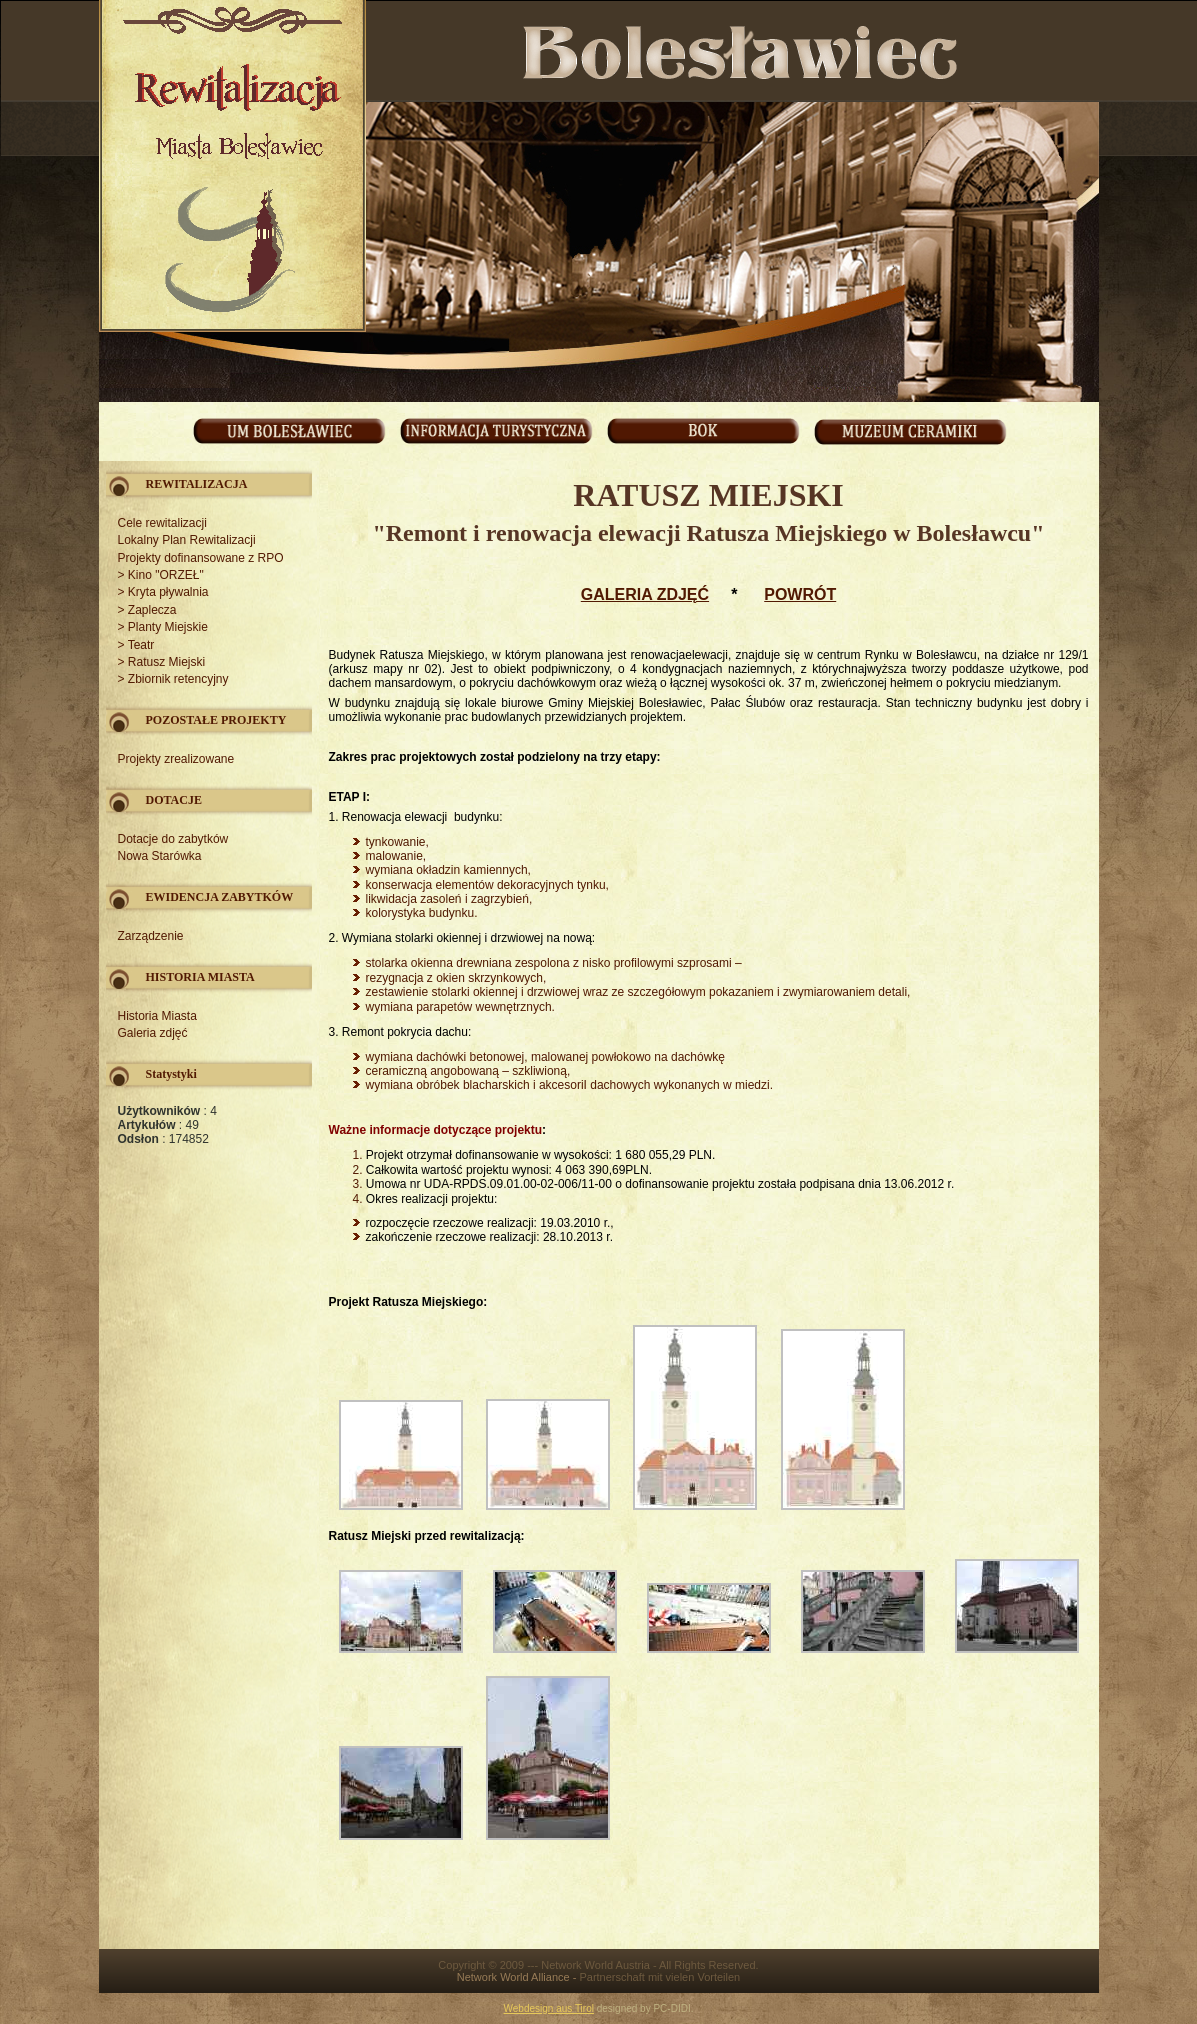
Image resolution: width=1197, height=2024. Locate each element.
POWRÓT (800, 594)
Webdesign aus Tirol (549, 2008)
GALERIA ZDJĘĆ (645, 594)
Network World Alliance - (518, 1977)
